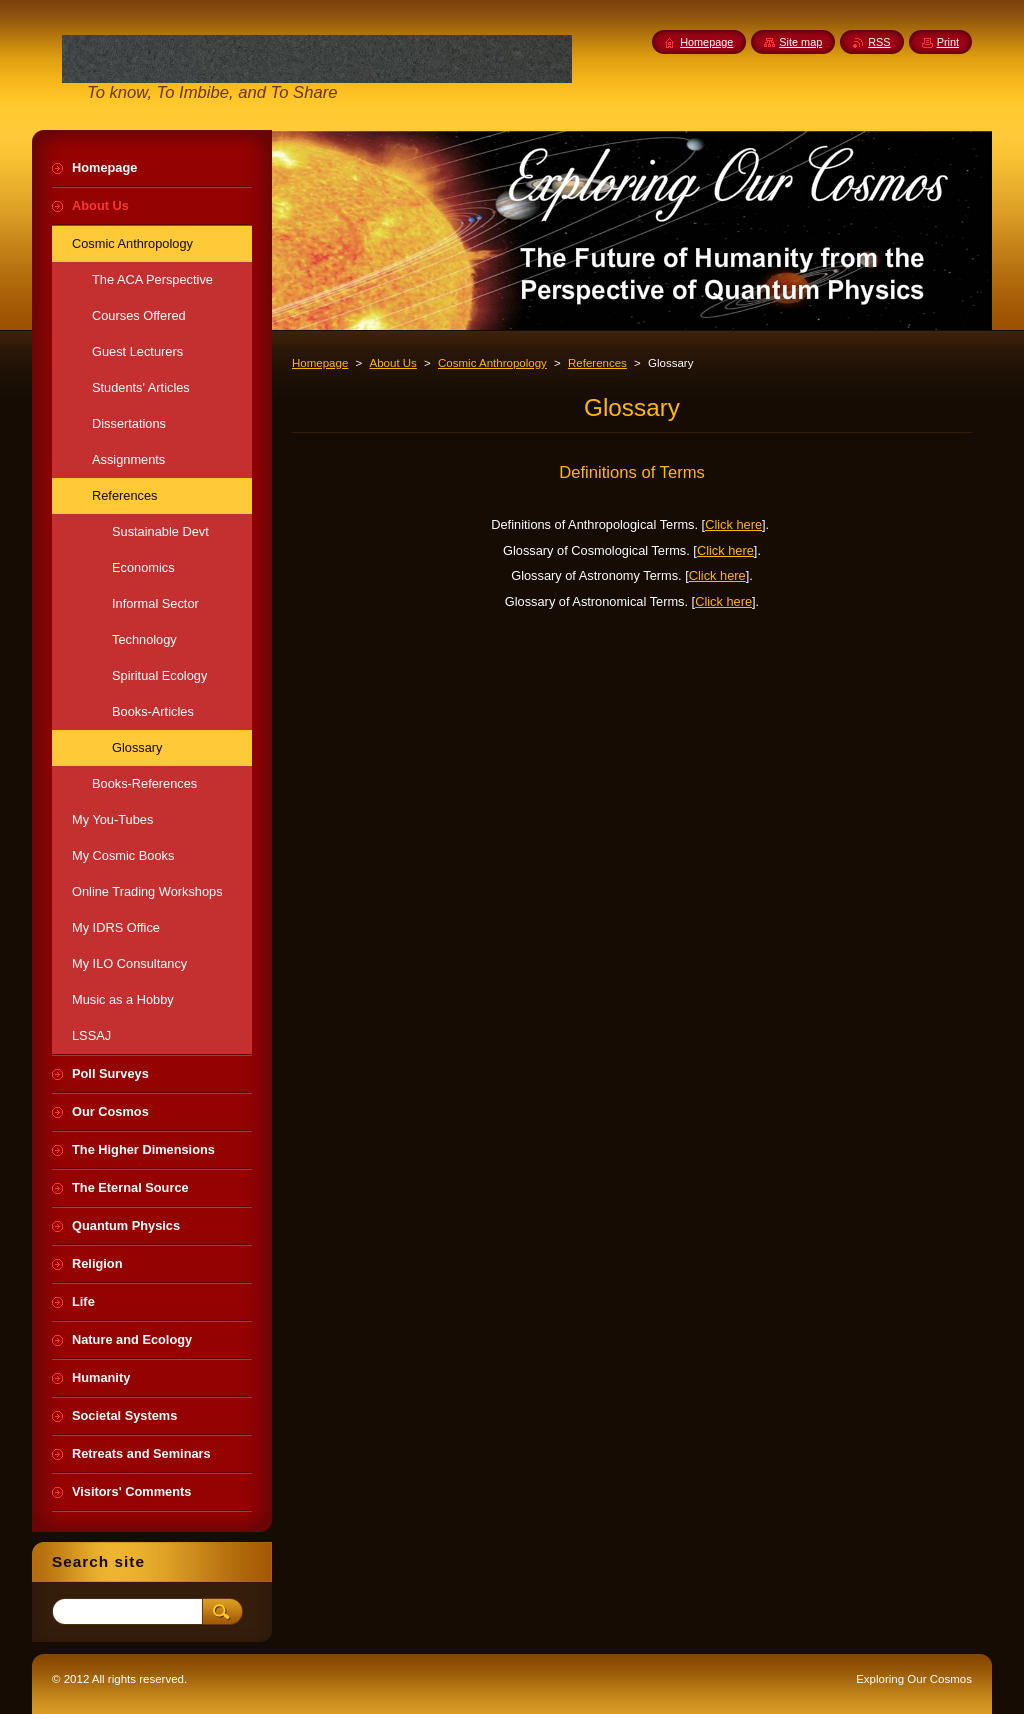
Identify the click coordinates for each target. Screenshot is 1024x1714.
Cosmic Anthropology (492, 363)
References (597, 363)
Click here (733, 524)
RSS (879, 42)
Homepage (320, 363)
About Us (392, 363)
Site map (800, 42)
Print (948, 42)
